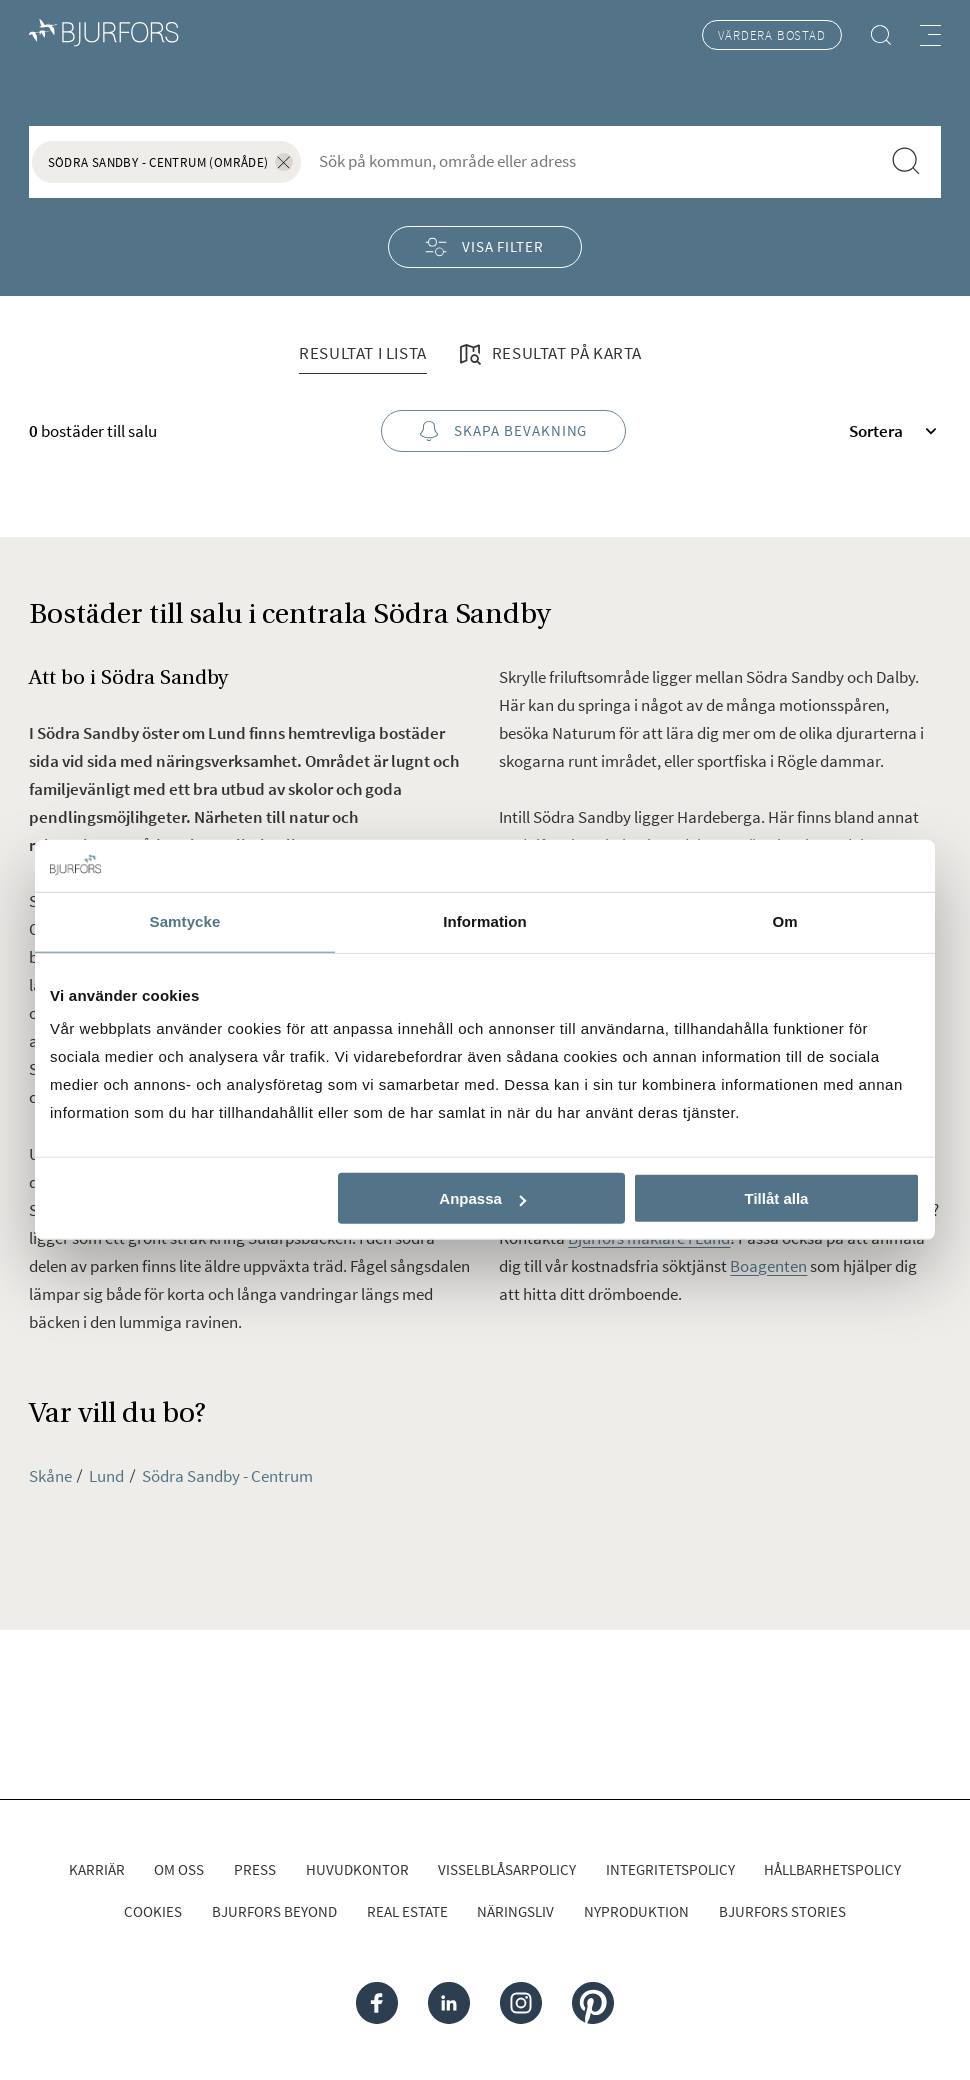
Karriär (97, 1869)
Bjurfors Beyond (274, 1911)
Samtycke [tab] (185, 921)
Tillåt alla (776, 1198)
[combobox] (590, 161)
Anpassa (482, 1198)
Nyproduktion (636, 1911)
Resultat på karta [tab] (549, 354)
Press (255, 1869)
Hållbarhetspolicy (832, 1869)
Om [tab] (784, 921)
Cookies (153, 1911)
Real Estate (407, 1911)
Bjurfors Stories (782, 1911)
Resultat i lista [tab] (363, 353)
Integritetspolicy (670, 1869)
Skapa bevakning (503, 431)
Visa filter (485, 247)
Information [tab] (485, 921)
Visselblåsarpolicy (507, 1869)
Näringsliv (515, 1911)
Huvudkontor (357, 1869)
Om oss (179, 1869)
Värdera (771, 35)
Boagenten (768, 1266)
